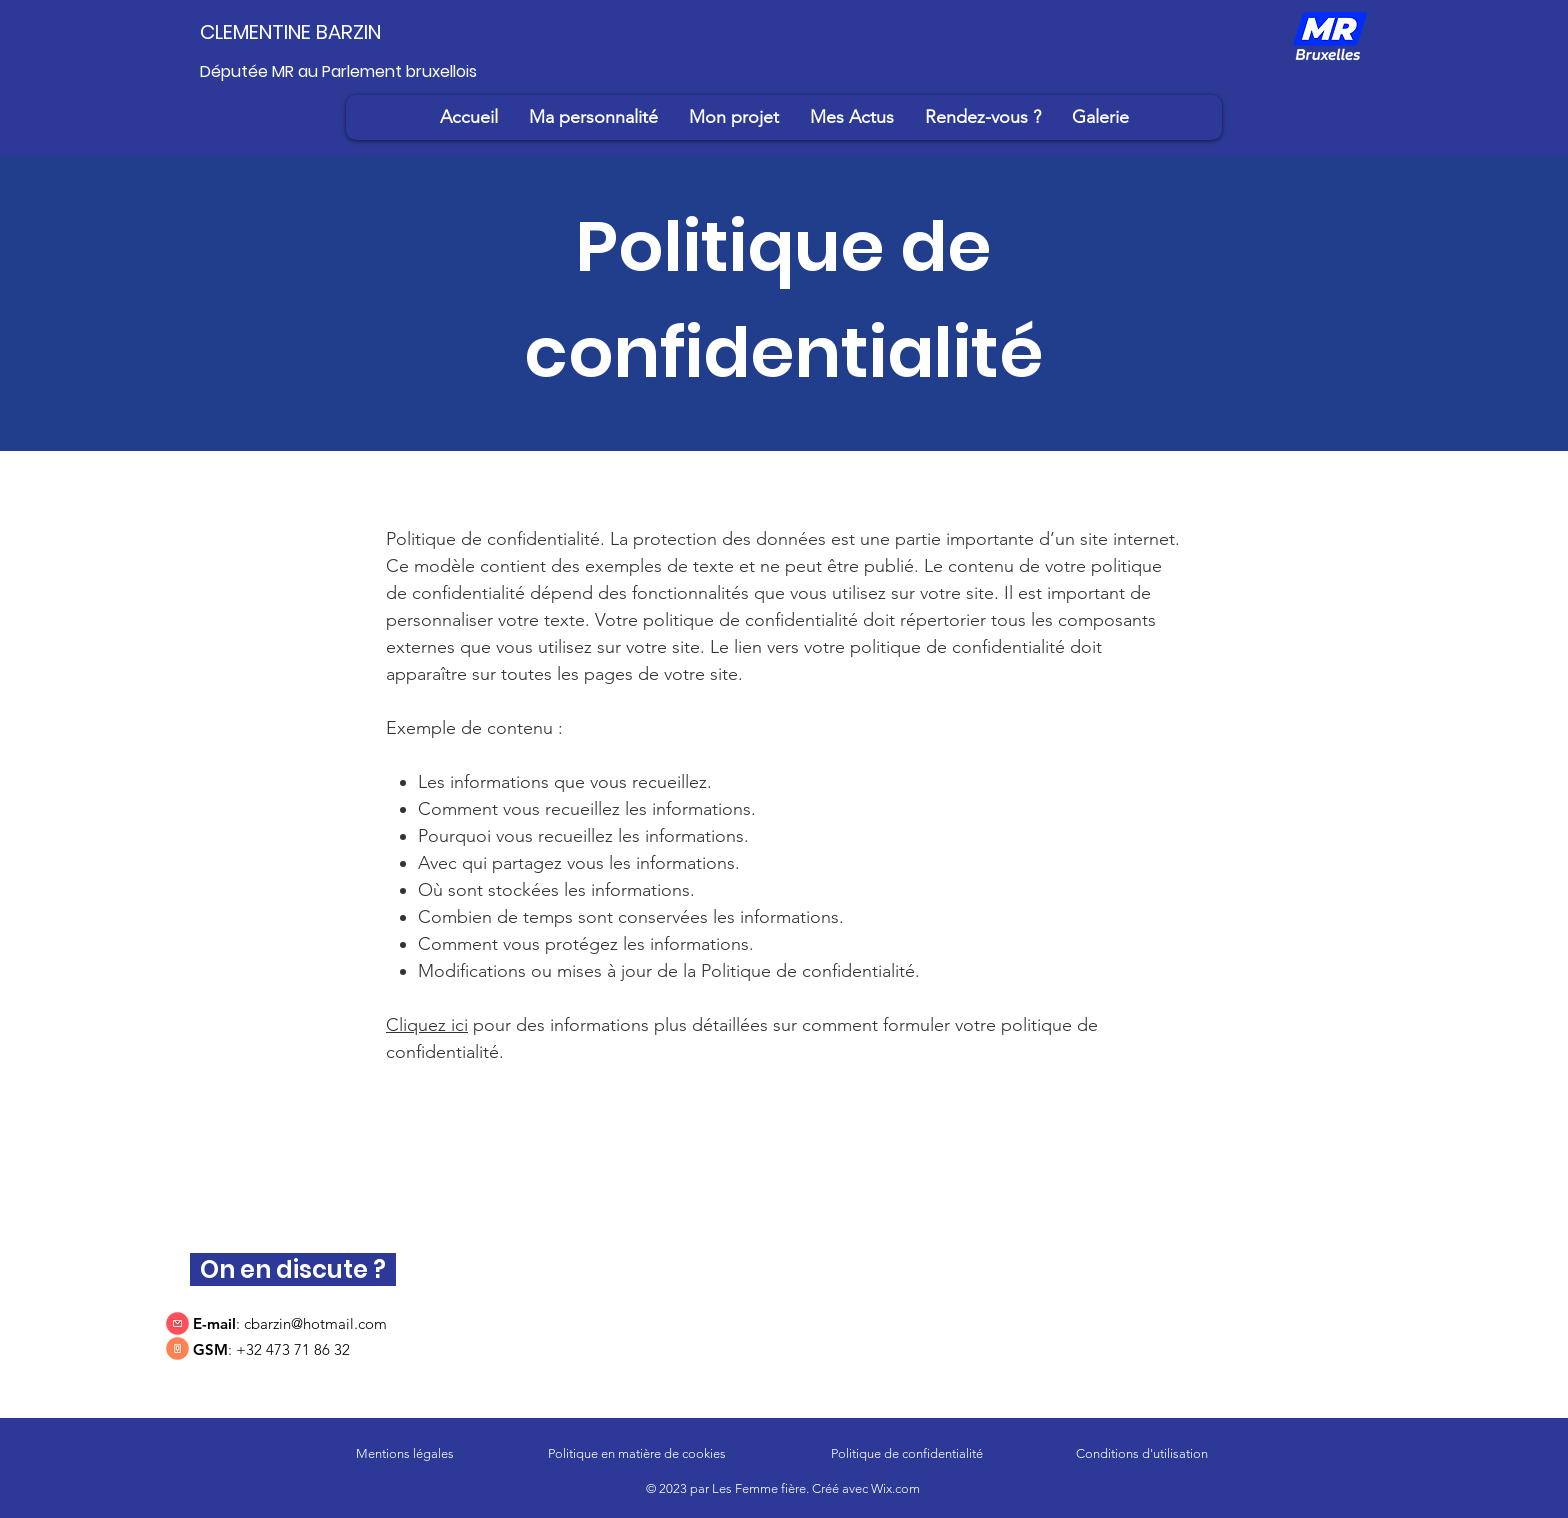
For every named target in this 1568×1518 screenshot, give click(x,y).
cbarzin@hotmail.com (315, 1323)
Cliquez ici (427, 1025)
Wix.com (895, 1488)
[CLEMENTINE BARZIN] (320, 32)
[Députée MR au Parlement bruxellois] (350, 72)
